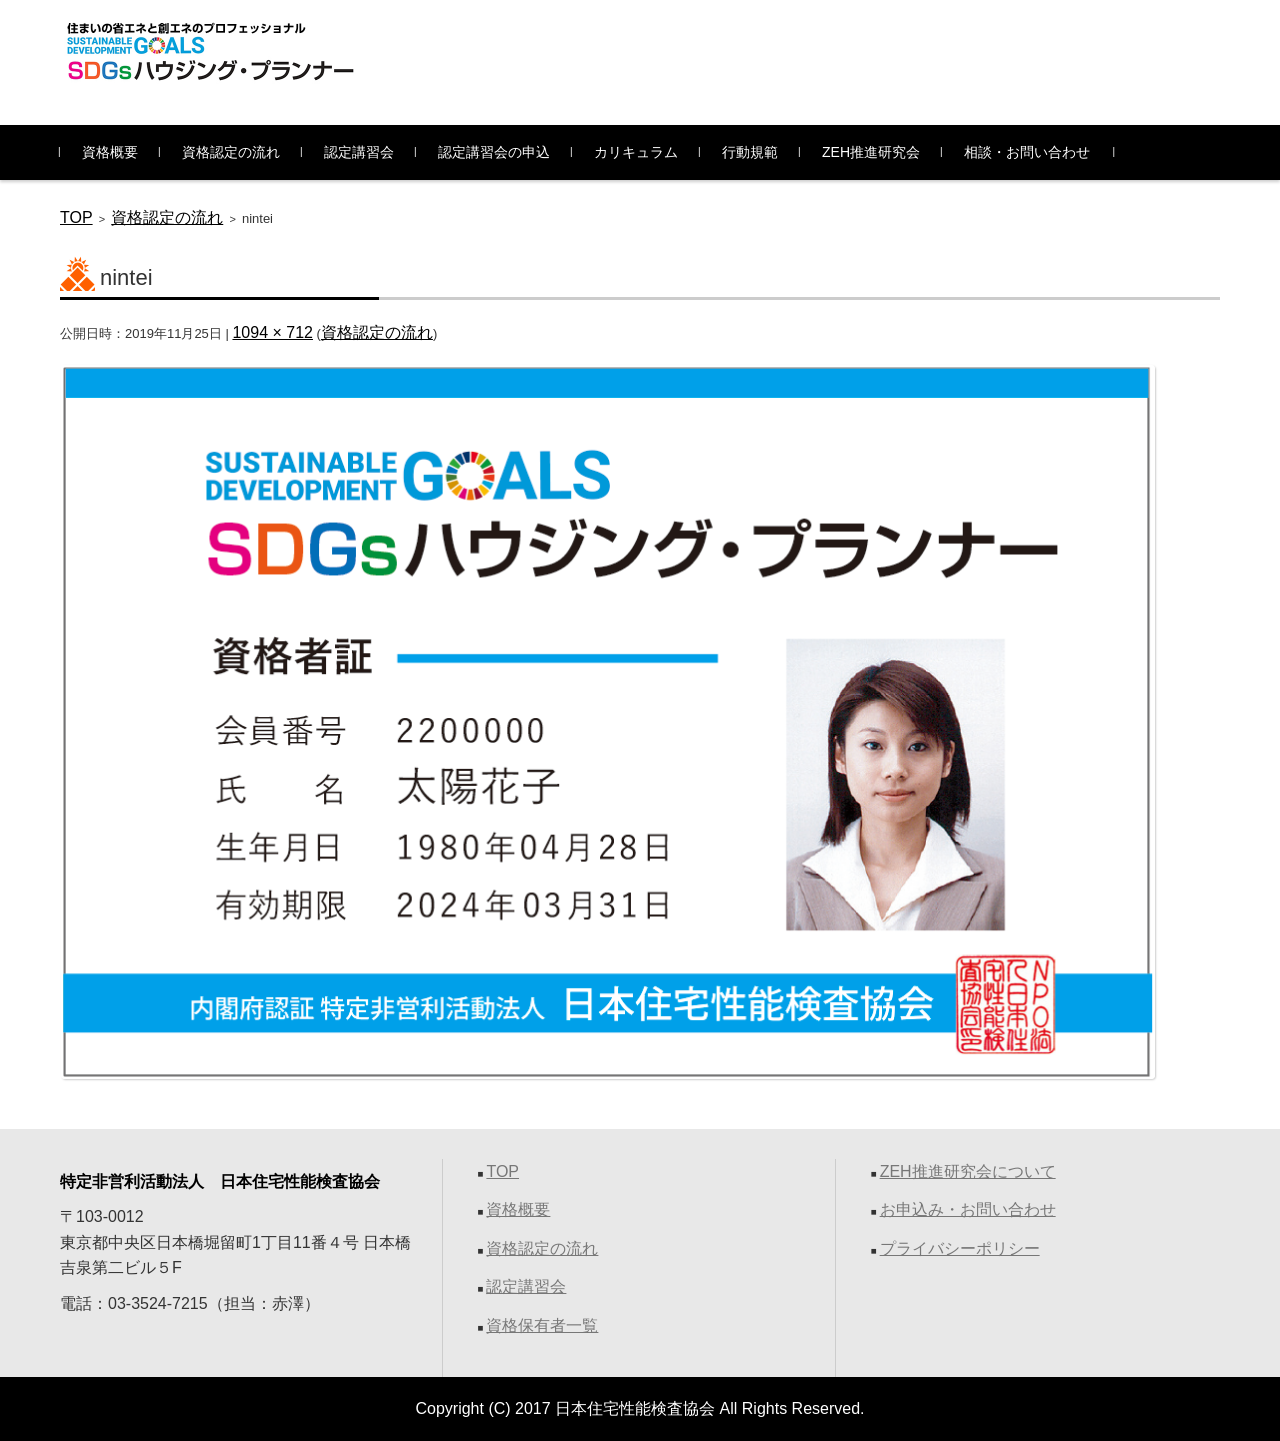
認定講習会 (359, 152)
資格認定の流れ (231, 152)
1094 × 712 (272, 332)
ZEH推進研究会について (968, 1171)
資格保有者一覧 (542, 1325)
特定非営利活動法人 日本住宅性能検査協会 (220, 1181)
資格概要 (110, 152)
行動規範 (750, 152)
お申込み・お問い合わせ (968, 1209)
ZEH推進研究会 (871, 152)
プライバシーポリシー (960, 1248)
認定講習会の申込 (494, 152)
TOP (76, 217)
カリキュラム (636, 152)
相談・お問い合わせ (1027, 152)
